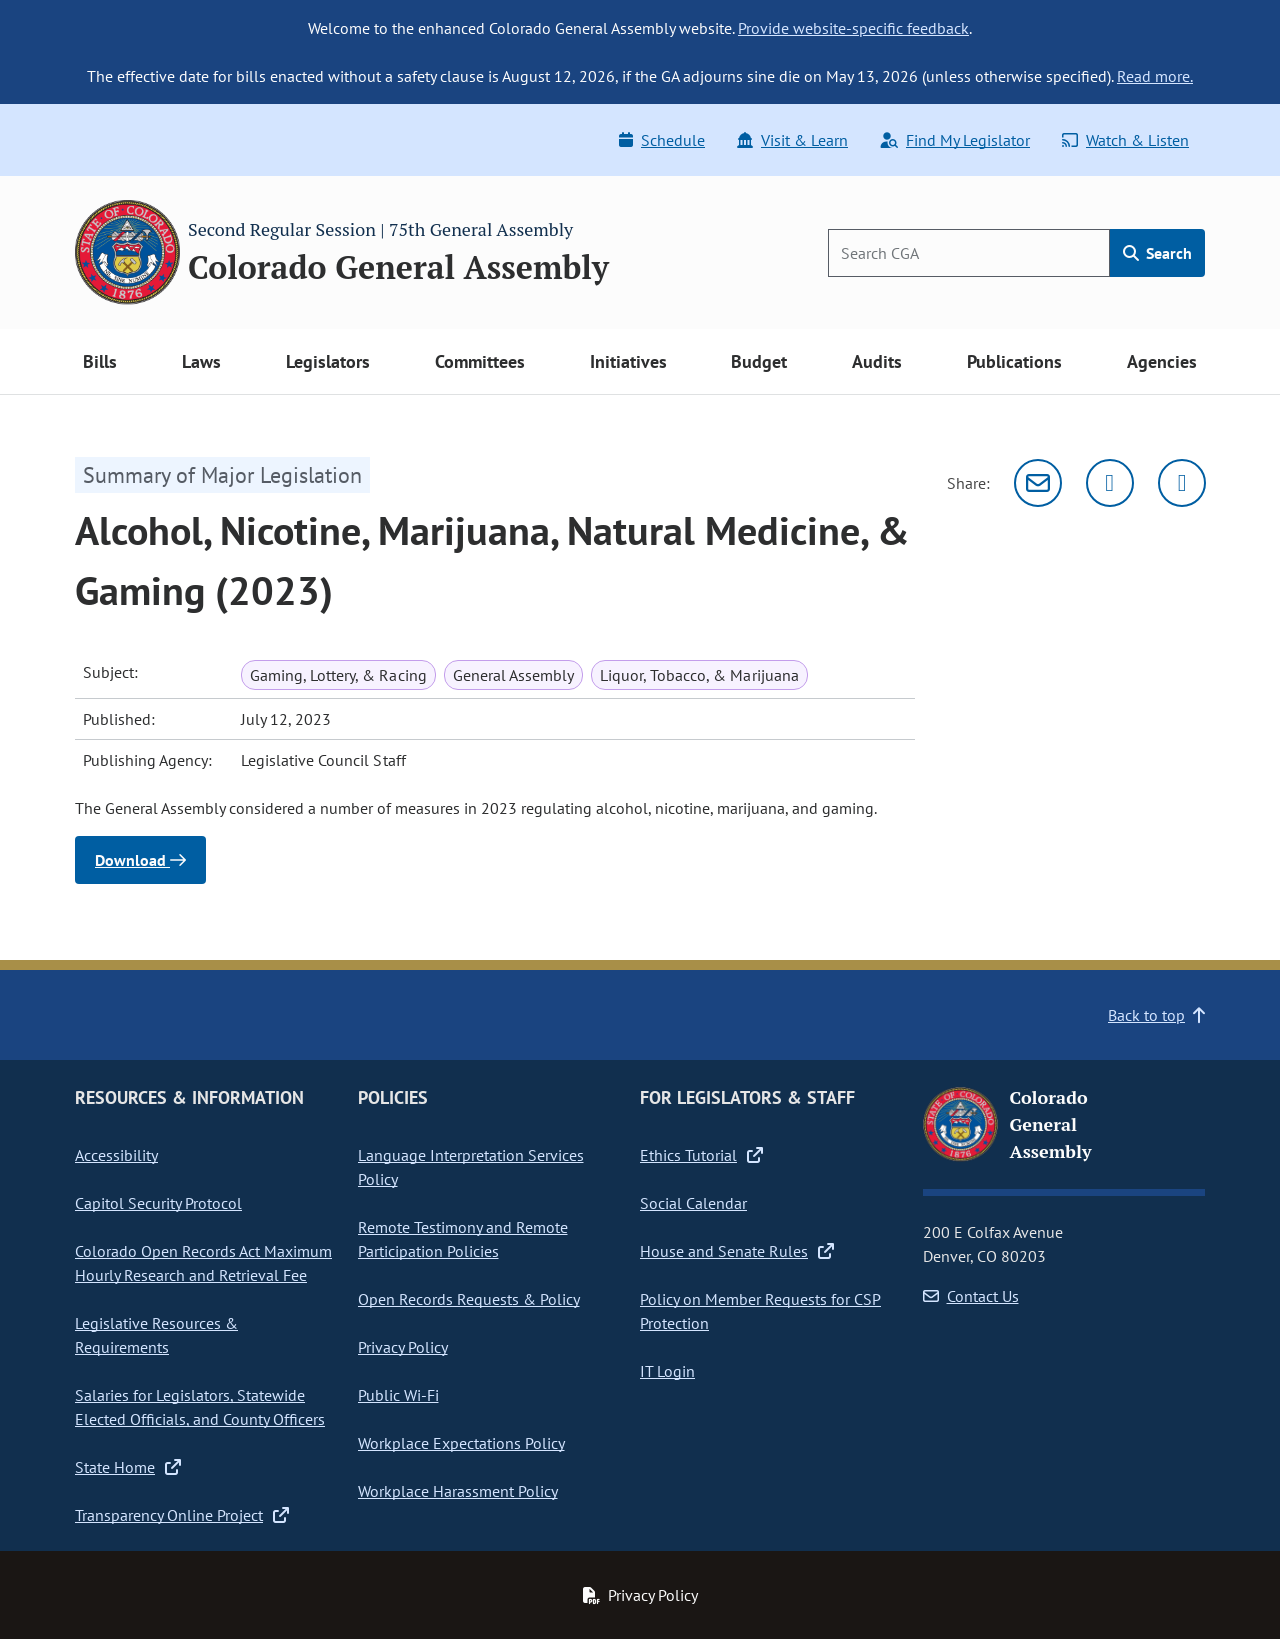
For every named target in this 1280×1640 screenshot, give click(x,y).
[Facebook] (1182, 483)
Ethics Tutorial (701, 1155)
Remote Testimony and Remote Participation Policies (463, 1239)
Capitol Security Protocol (158, 1203)
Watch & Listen (1125, 140)
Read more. (1155, 76)
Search (1157, 253)
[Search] (969, 253)
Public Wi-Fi (398, 1395)
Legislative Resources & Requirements (156, 1335)
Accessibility (116, 1155)
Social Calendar (693, 1203)
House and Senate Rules (737, 1251)
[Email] (1038, 483)
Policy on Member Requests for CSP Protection (760, 1311)
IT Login (667, 1371)
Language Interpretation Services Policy (471, 1167)
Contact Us (971, 1296)
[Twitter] (1110, 483)
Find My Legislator (955, 140)
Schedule (662, 140)
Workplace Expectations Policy (461, 1443)
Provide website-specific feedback (853, 28)
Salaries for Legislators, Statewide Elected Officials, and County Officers (200, 1407)
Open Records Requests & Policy (469, 1299)
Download (140, 860)
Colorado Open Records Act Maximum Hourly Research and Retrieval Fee (203, 1263)
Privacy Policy (403, 1347)
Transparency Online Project (182, 1515)
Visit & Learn (792, 140)
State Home (128, 1467)
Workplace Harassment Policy (458, 1491)
